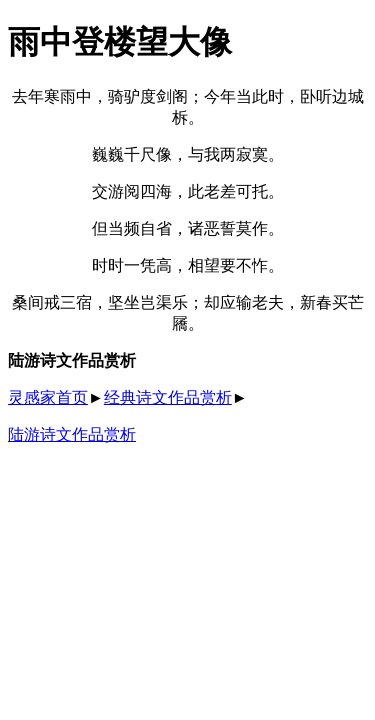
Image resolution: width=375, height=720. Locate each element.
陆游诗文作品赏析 (72, 434)
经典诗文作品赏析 (168, 397)
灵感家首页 (48, 397)
